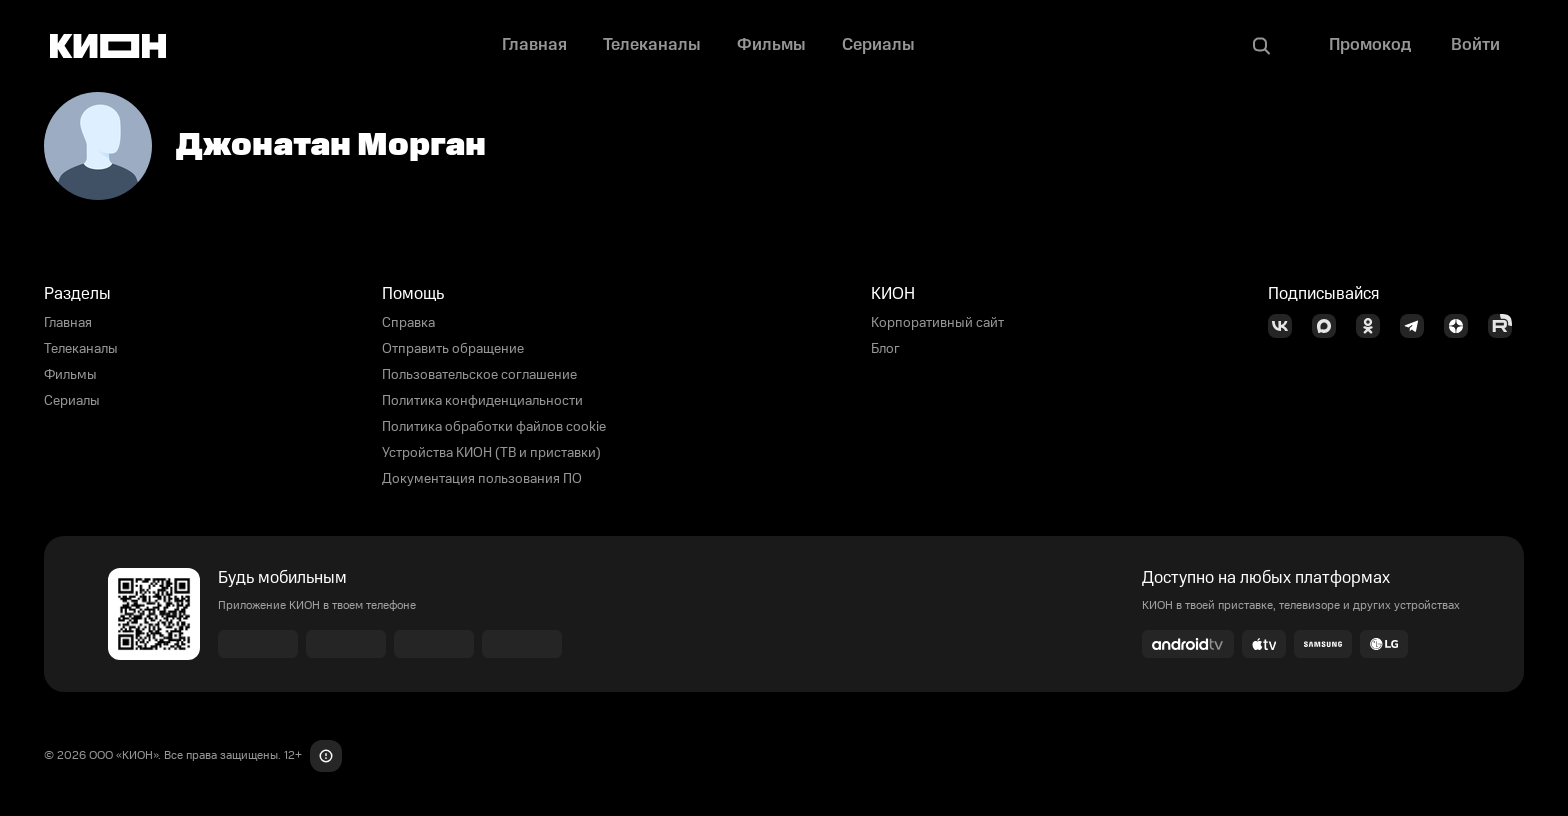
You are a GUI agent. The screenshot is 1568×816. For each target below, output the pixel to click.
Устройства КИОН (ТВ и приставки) (491, 453)
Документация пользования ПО (482, 479)
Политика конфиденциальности (482, 401)
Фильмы (70, 375)
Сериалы (72, 401)
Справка (408, 323)
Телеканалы (81, 349)
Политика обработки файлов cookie (494, 427)
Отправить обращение (453, 349)
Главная (68, 323)
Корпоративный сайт (937, 323)
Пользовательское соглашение (479, 375)
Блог (885, 349)
